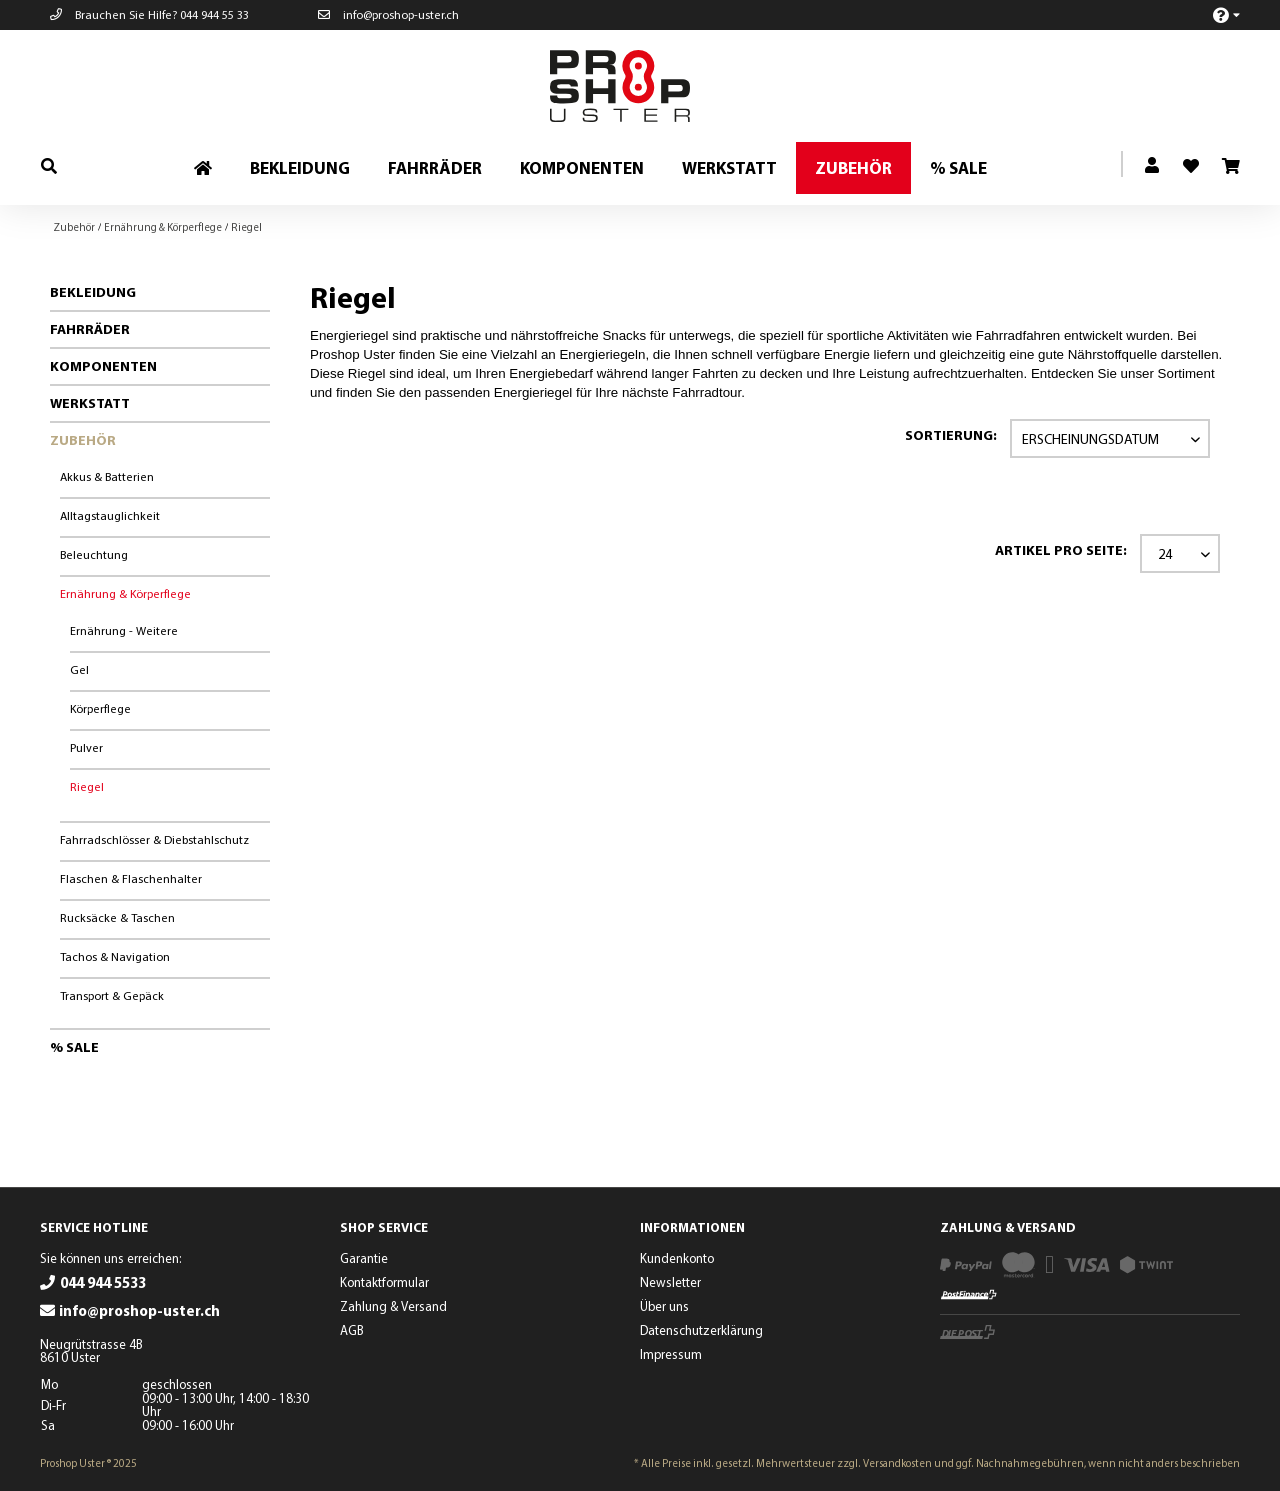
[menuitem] (1215, 14)
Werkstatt (90, 403)
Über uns (664, 1306)
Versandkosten (897, 1463)
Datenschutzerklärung (701, 1330)
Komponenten (103, 366)
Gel (79, 669)
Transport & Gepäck (112, 995)
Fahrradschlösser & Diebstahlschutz (154, 839)
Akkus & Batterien (107, 476)
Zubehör (83, 440)
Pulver (86, 747)
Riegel (87, 786)
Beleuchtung (94, 554)
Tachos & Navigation (115, 956)
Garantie (364, 1258)
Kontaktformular (384, 1282)
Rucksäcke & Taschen (117, 917)
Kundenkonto (677, 1258)
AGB (352, 1330)
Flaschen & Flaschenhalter (131, 878)
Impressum (671, 1354)
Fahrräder (90, 329)
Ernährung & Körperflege (125, 593)
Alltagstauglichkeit (110, 515)
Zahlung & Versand (393, 1306)
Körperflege (100, 708)
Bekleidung (93, 292)
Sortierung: (951, 435)
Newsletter (670, 1282)
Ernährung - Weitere (124, 630)
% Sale (74, 1047)
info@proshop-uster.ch (388, 14)
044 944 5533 (103, 1282)
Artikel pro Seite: (1061, 550)
